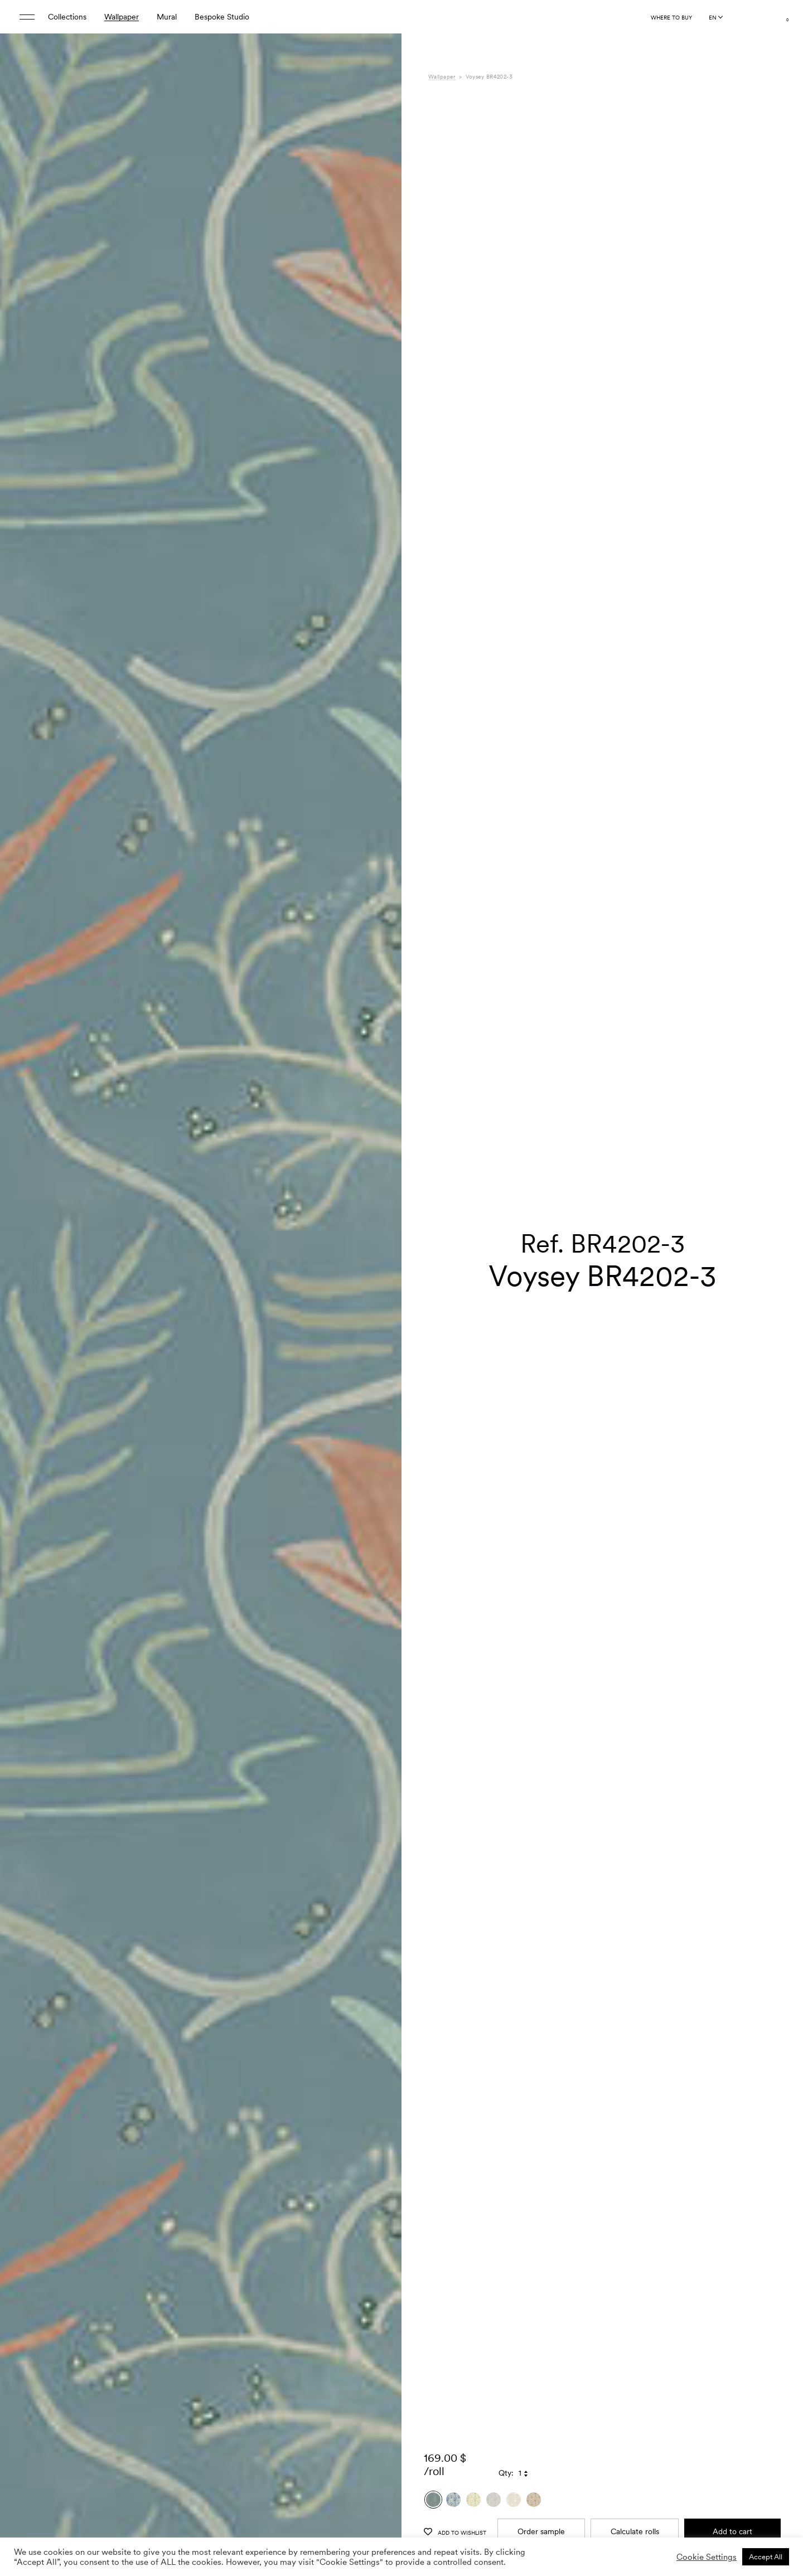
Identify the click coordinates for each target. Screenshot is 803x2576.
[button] (379, 1316)
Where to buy (671, 17)
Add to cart (732, 2504)
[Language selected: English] (715, 17)
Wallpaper (121, 16)
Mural (167, 16)
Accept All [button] (765, 2557)
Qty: (506, 2445)
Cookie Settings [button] (706, 2557)
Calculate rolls (635, 2504)
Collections (67, 16)
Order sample (541, 2504)
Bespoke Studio (222, 16)
